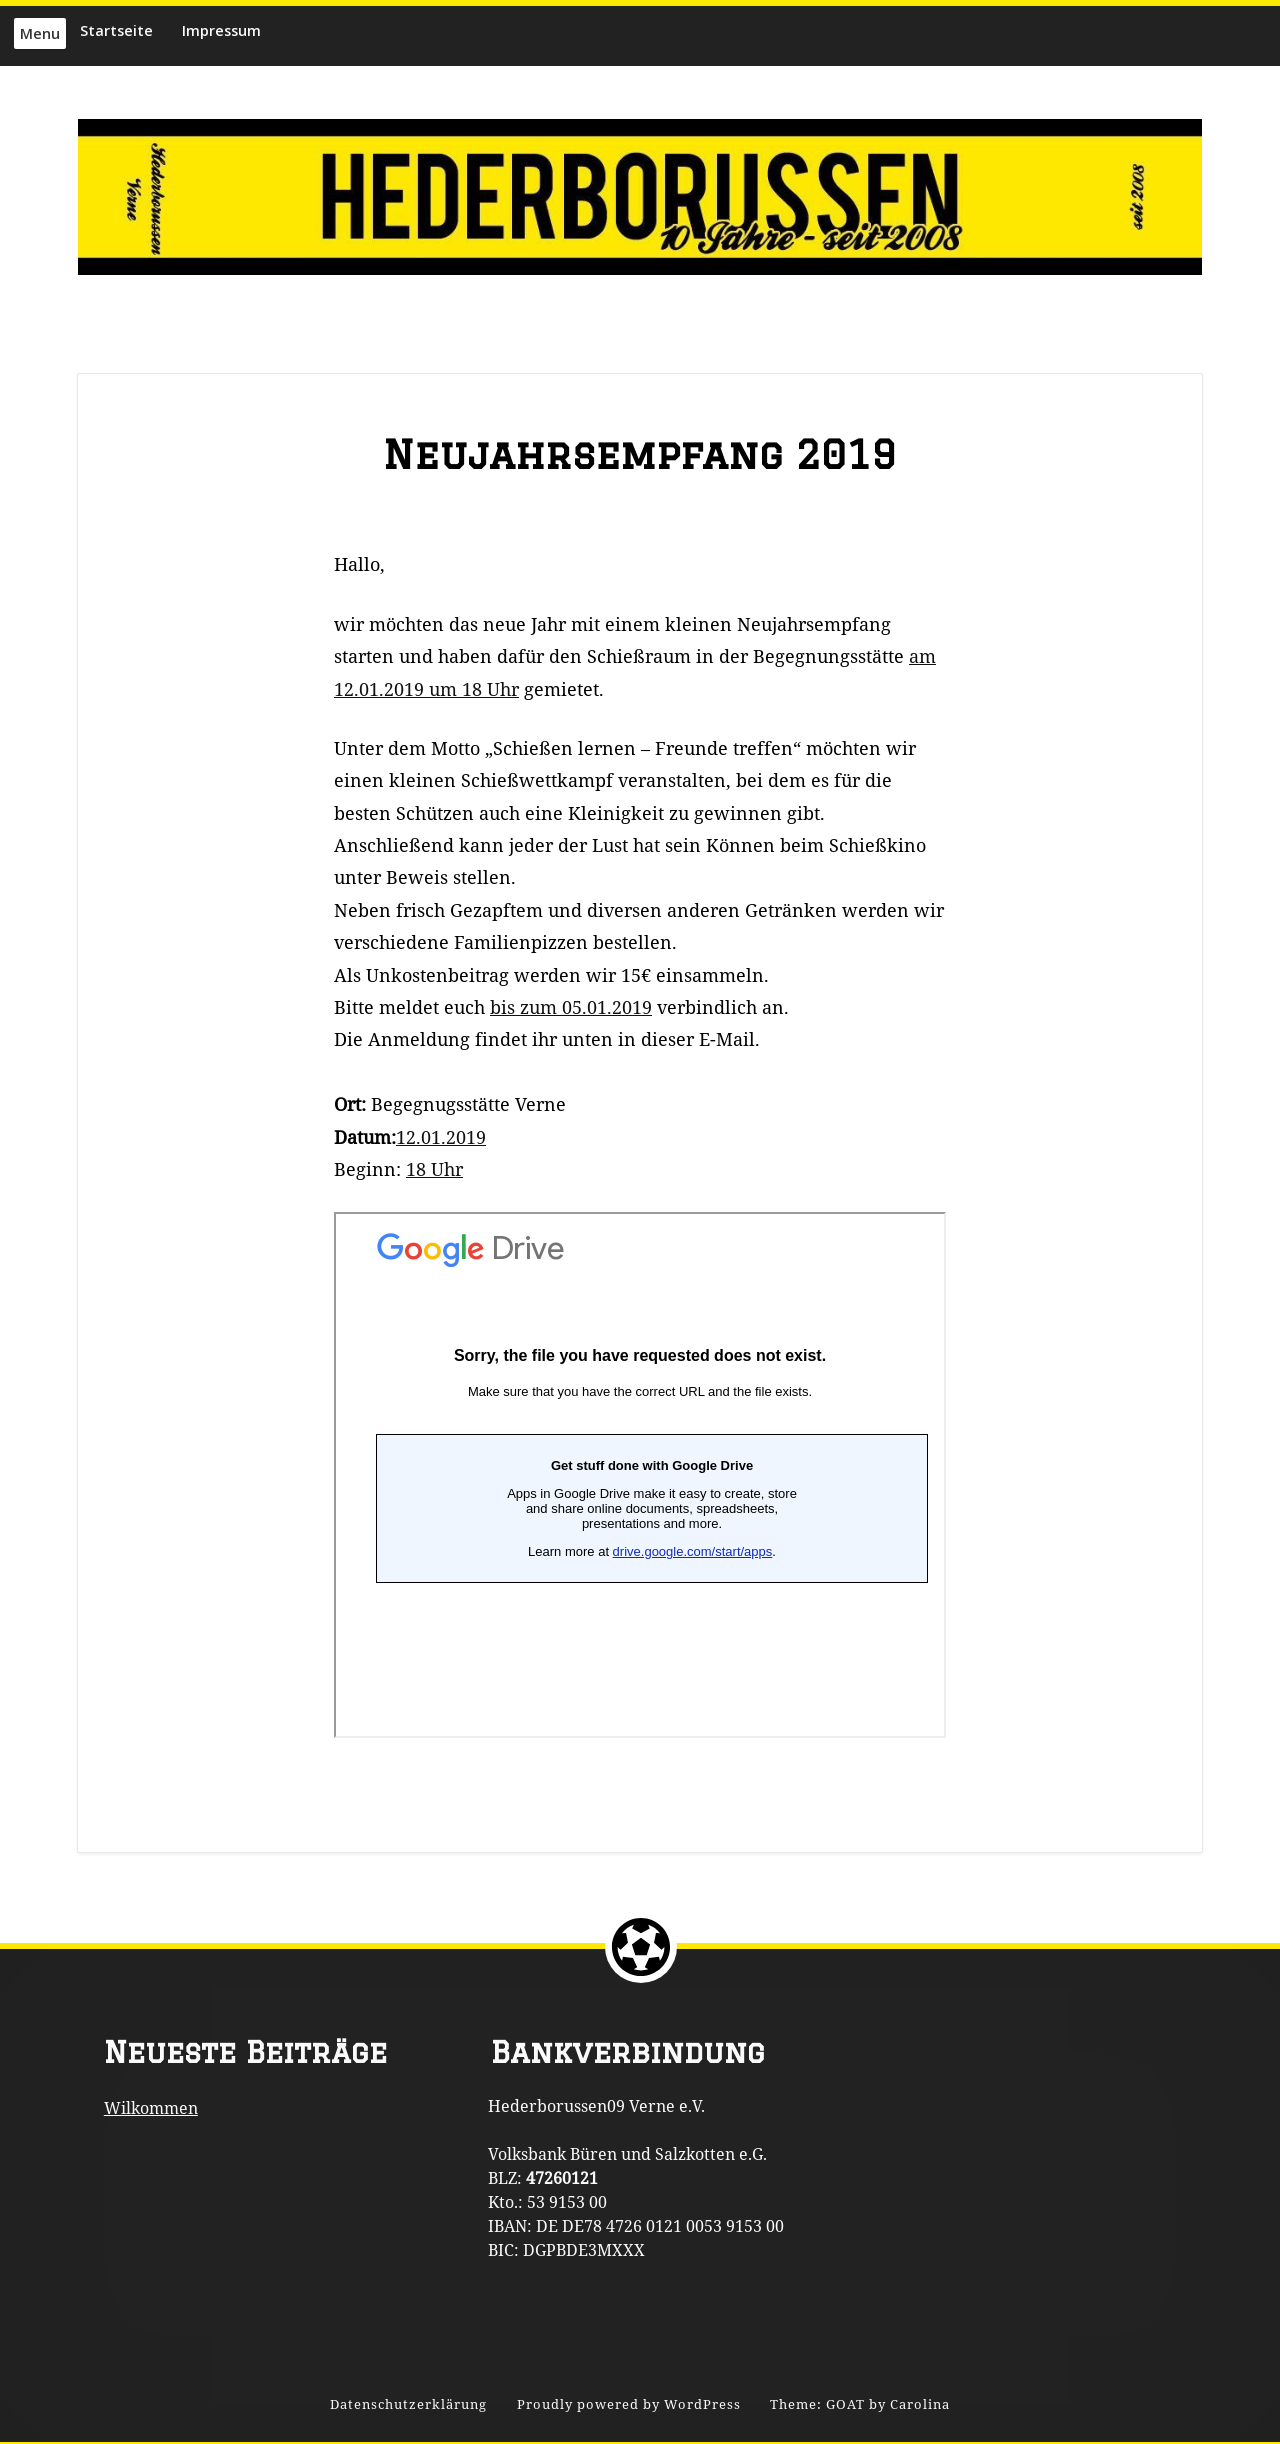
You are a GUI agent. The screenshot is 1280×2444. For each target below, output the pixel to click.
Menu (40, 33)
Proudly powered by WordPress (629, 2404)
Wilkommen (151, 2108)
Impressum (221, 30)
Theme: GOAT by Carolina (860, 2404)
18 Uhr (434, 1169)
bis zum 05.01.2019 (571, 1007)
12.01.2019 (441, 1137)
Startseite (116, 30)
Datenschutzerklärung (408, 2404)
